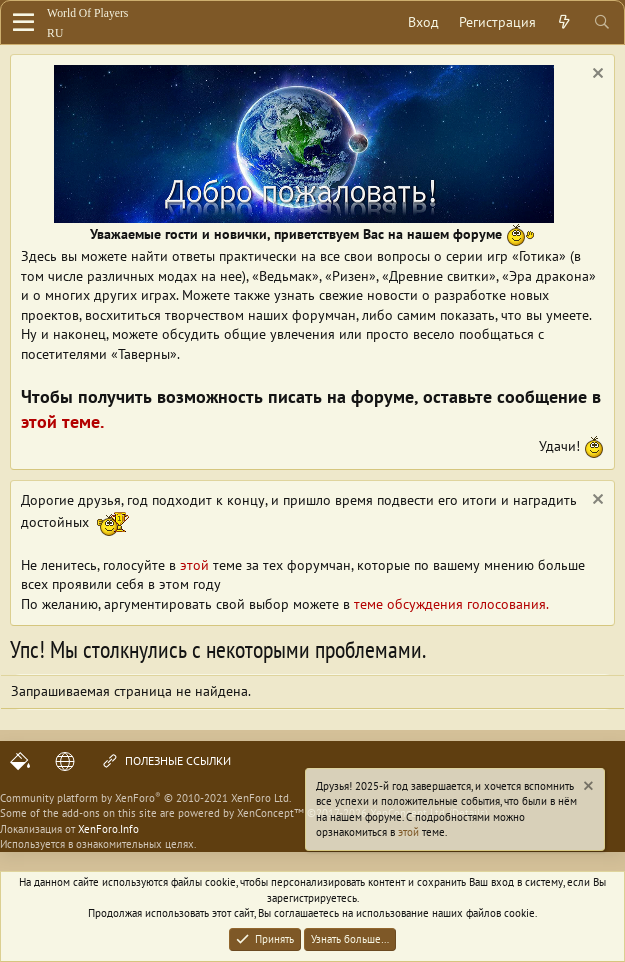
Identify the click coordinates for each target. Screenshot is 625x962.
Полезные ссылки (165, 761)
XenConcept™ (270, 813)
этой (408, 832)
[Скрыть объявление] (595, 75)
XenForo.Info (108, 829)
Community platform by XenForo (145, 798)
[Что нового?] (564, 23)
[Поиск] (601, 23)
